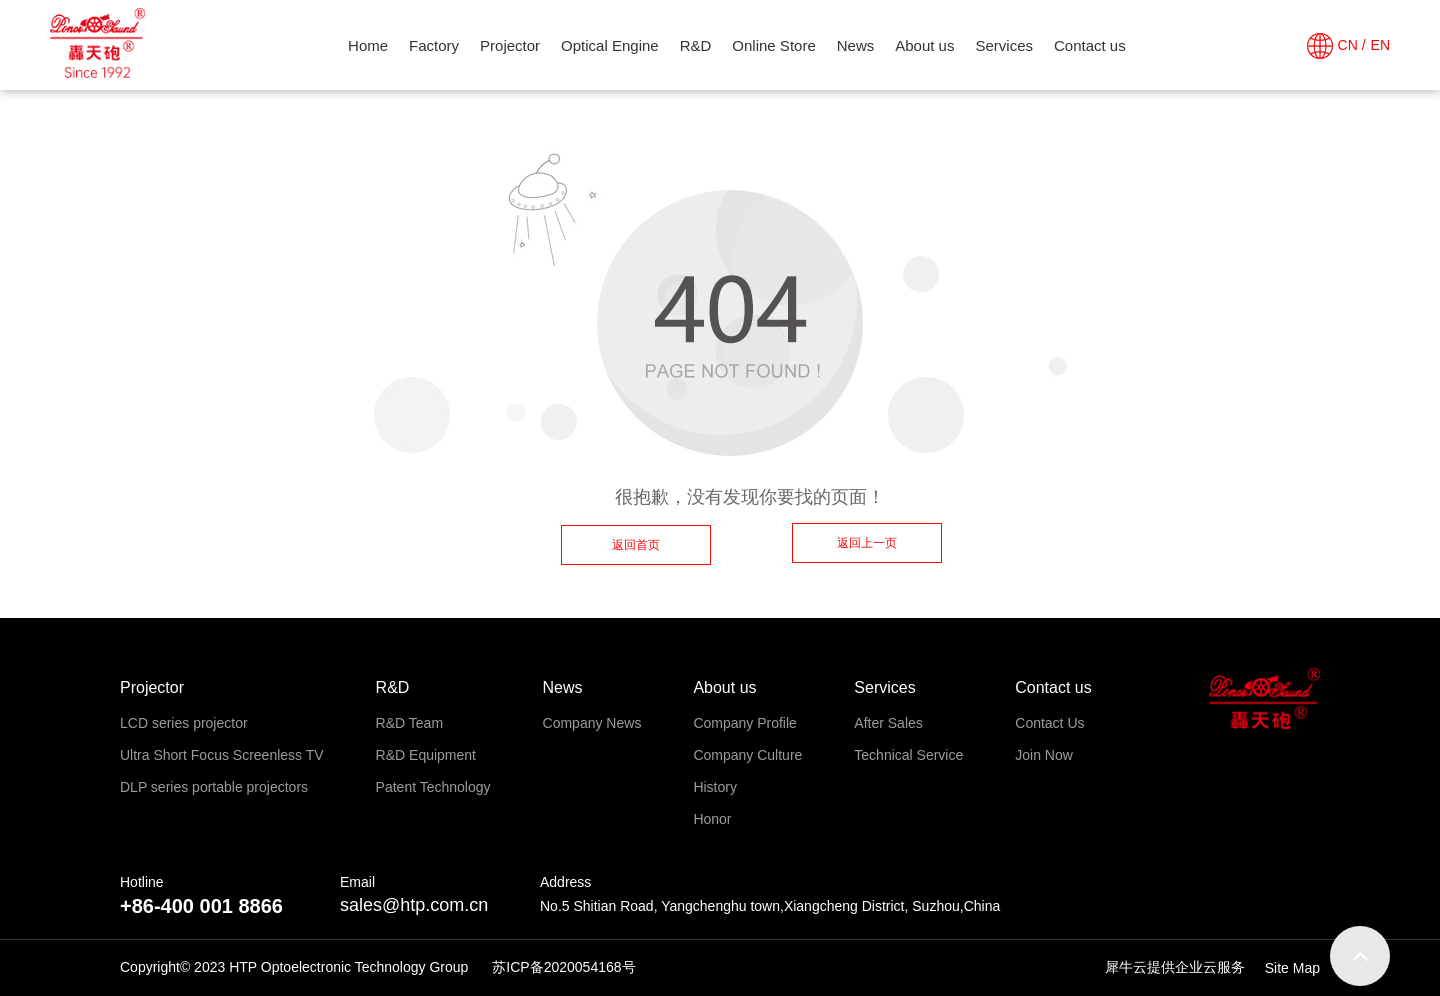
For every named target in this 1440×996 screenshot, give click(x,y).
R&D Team (409, 723)
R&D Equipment (426, 755)
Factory (434, 45)
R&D (696, 45)
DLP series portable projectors (214, 787)
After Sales (888, 723)
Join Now (1044, 755)
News (856, 45)
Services (1004, 45)
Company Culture (747, 755)
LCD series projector (184, 723)
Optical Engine (610, 45)
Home (368, 45)
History (715, 787)
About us (924, 45)
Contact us (1090, 45)
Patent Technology (433, 787)
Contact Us (1049, 723)
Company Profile (745, 723)
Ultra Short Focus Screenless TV (222, 755)
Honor (712, 819)
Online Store (773, 45)
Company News (592, 723)
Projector (510, 45)
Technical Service (908, 755)
